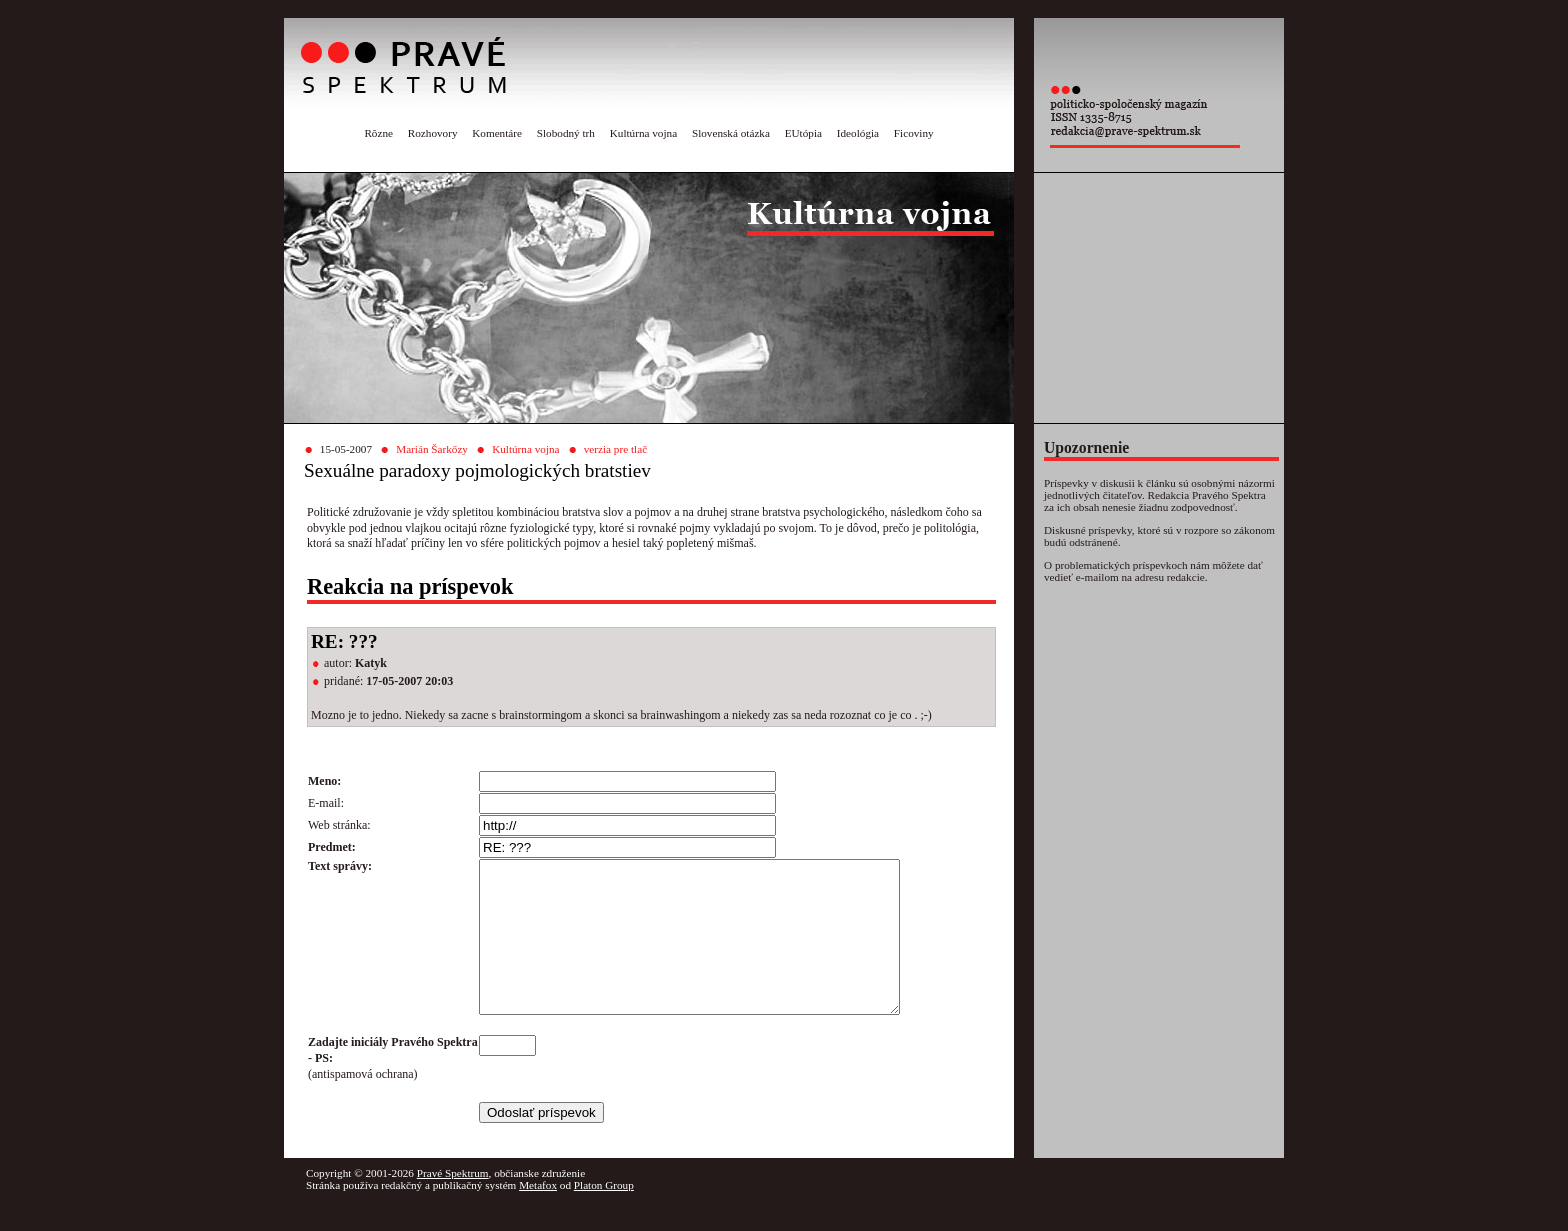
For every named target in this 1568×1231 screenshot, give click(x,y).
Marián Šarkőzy (432, 449)
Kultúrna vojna (643, 133)
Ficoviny (914, 133)
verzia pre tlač (615, 449)
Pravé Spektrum (453, 1203)
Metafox (538, 1215)
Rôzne (378, 133)
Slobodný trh (566, 133)
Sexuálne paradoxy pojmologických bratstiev (477, 470)
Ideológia (858, 133)
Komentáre (497, 133)
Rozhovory (433, 133)
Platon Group (604, 1215)
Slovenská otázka (731, 133)
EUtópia (803, 133)
